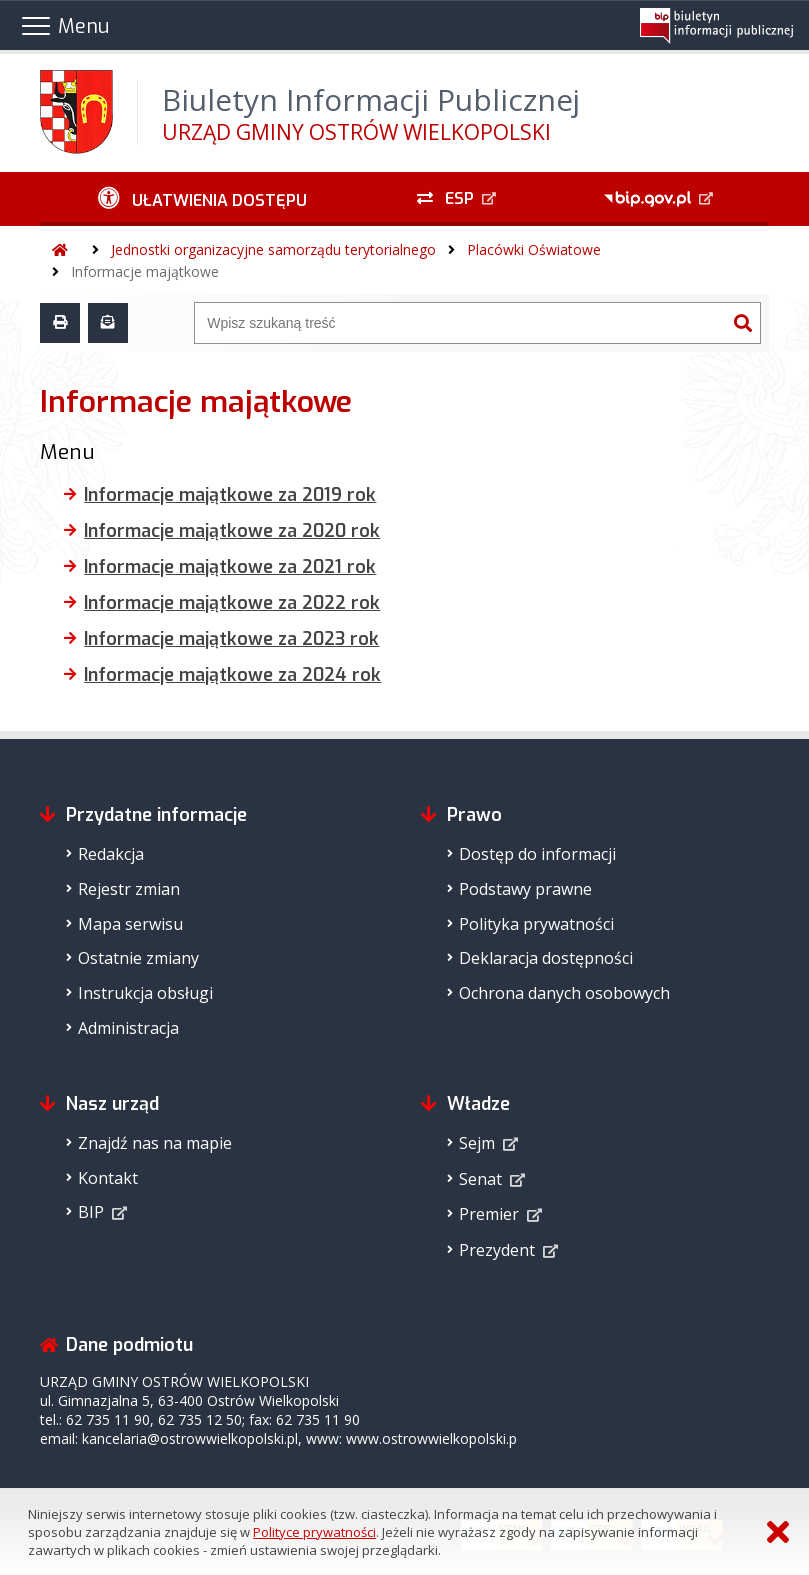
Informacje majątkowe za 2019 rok (230, 495)
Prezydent (497, 1250)
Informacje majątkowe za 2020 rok (232, 531)
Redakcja (111, 854)
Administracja (128, 1028)
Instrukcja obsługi (145, 993)
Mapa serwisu (130, 924)
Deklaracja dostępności (546, 958)
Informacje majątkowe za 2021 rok (230, 567)
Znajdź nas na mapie (155, 1143)
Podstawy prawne (525, 889)
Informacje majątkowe (145, 271)
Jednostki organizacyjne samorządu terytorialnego (273, 249)
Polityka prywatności (536, 924)
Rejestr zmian (129, 889)
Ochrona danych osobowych (564, 993)
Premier (489, 1214)
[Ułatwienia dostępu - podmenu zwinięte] (202, 199)
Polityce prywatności (314, 1532)
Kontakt (108, 1178)
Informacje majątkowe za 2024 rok (232, 675)
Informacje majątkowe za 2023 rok (231, 639)
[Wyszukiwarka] (460, 323)
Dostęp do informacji (537, 854)
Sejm (477, 1143)
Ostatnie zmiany (138, 958)
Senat (480, 1179)
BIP (91, 1212)
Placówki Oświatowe (534, 249)
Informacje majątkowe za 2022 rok (232, 603)
